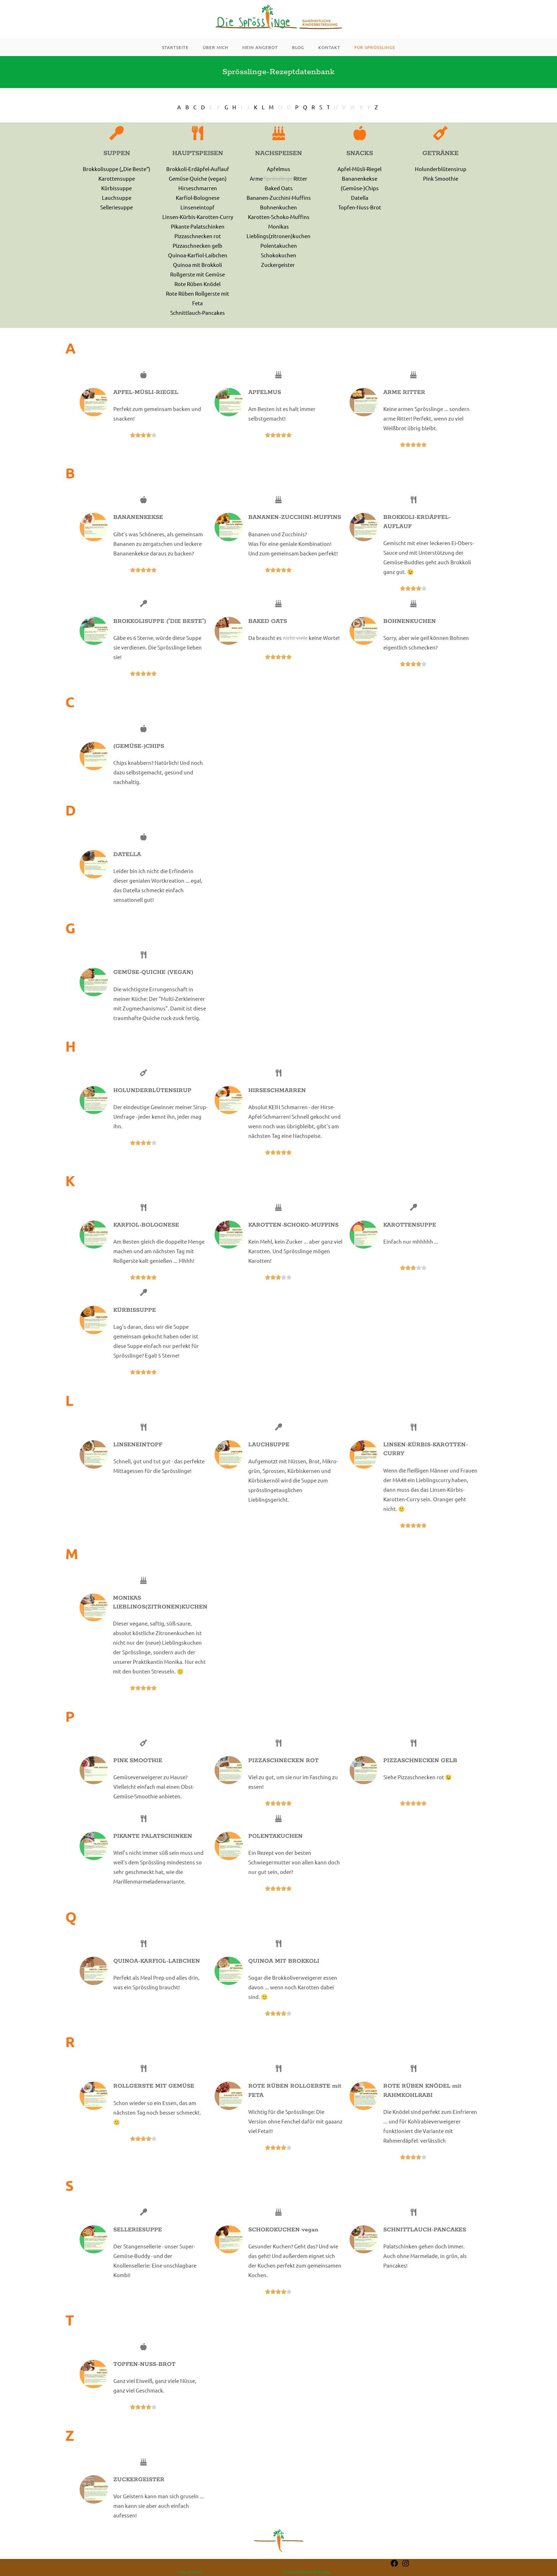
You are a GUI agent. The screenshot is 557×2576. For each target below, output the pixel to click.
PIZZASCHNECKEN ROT (283, 1772)
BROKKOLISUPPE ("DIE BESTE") (159, 633)
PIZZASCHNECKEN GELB (420, 1772)
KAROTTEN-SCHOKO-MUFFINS (293, 1237)
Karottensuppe (116, 190)
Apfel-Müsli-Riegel (359, 180)
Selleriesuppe (116, 219)
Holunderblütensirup (440, 180)
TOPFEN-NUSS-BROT (144, 2376)
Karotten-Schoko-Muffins (278, 228)
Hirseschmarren (197, 200)
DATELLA (127, 866)
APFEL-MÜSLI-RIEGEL (145, 404)
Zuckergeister (278, 276)
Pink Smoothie (440, 190)
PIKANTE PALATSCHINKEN (152, 1848)
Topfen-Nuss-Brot (359, 219)
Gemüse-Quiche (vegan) (198, 190)
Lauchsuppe (116, 209)
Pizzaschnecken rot (197, 248)
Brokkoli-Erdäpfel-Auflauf (197, 180)
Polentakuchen (278, 257)
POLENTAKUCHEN (275, 1848)
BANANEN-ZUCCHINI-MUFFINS (294, 529)
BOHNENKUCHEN (409, 633)
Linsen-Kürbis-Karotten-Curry (197, 228)
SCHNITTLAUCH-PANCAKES (424, 2242)
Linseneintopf (197, 219)
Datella (359, 209)
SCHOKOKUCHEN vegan (283, 2242)
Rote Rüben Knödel (197, 295)
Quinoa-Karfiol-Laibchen (197, 267)
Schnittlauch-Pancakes (197, 324)
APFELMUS (264, 404)
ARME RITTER (404, 404)
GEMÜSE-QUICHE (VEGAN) (153, 984)
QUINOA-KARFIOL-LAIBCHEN (156, 1973)
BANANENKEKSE (138, 529)
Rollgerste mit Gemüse (197, 286)
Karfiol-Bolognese (198, 209)
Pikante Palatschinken (198, 238)
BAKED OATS (267, 633)
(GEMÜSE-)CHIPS (138, 758)
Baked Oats (279, 200)
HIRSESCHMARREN (277, 1102)
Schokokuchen (278, 267)
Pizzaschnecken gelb (197, 257)
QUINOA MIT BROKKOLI (283, 1973)
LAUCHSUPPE (269, 1456)
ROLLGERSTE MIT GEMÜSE (153, 2098)
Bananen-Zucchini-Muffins (279, 209)
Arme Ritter (278, 190)
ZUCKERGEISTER (138, 2491)
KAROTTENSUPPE (409, 1237)
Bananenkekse (359, 190)
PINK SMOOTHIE (137, 1772)
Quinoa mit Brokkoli (197, 276)
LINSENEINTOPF (137, 1456)
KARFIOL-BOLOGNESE (146, 1237)
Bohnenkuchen (278, 219)
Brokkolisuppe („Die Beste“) (116, 180)
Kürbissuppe (116, 200)
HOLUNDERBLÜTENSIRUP (152, 1102)
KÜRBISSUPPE (134, 1322)
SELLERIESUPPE (137, 2242)
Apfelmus (278, 180)
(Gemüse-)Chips (360, 200)
